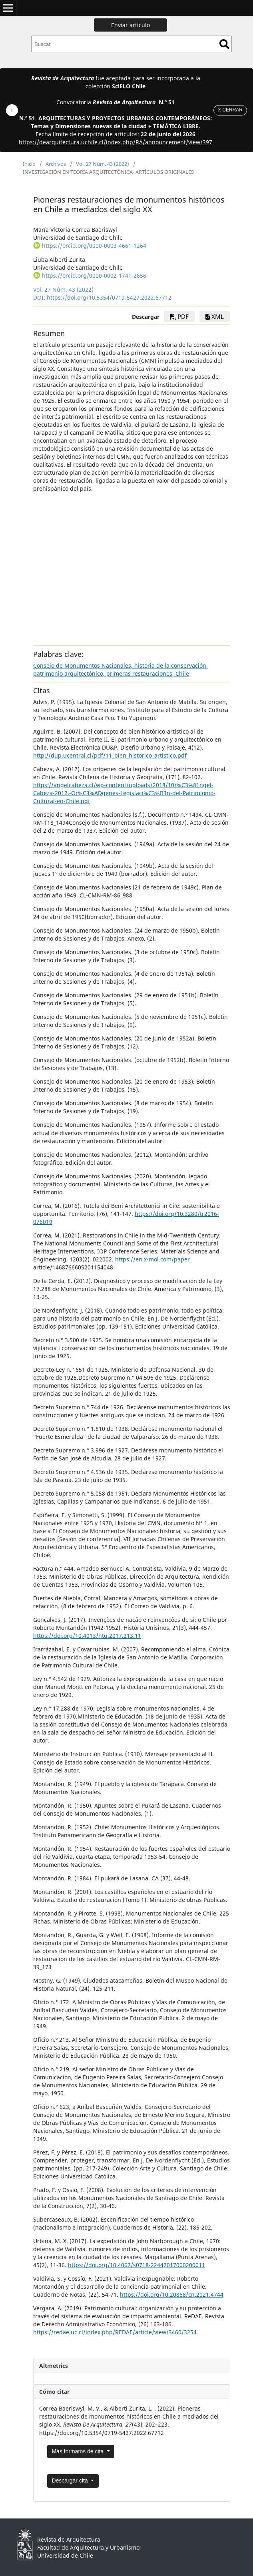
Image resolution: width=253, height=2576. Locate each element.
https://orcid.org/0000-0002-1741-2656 (94, 275)
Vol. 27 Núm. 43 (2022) (102, 163)
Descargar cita (70, 2480)
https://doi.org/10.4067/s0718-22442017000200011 (136, 2265)
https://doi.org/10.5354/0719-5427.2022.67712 (109, 297)
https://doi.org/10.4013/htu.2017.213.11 (87, 1635)
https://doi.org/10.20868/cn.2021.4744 (171, 2294)
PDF (179, 316)
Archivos (56, 163)
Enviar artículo (130, 25)
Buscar (224, 44)
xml (214, 316)
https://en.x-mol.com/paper (152, 1259)
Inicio (29, 163)
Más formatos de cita (78, 2451)
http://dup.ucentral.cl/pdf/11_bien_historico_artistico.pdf (110, 755)
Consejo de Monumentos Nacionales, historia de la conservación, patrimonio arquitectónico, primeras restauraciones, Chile (120, 669)
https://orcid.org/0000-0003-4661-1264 (94, 245)
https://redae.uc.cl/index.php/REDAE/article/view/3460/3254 (115, 2332)
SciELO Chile (128, 86)
